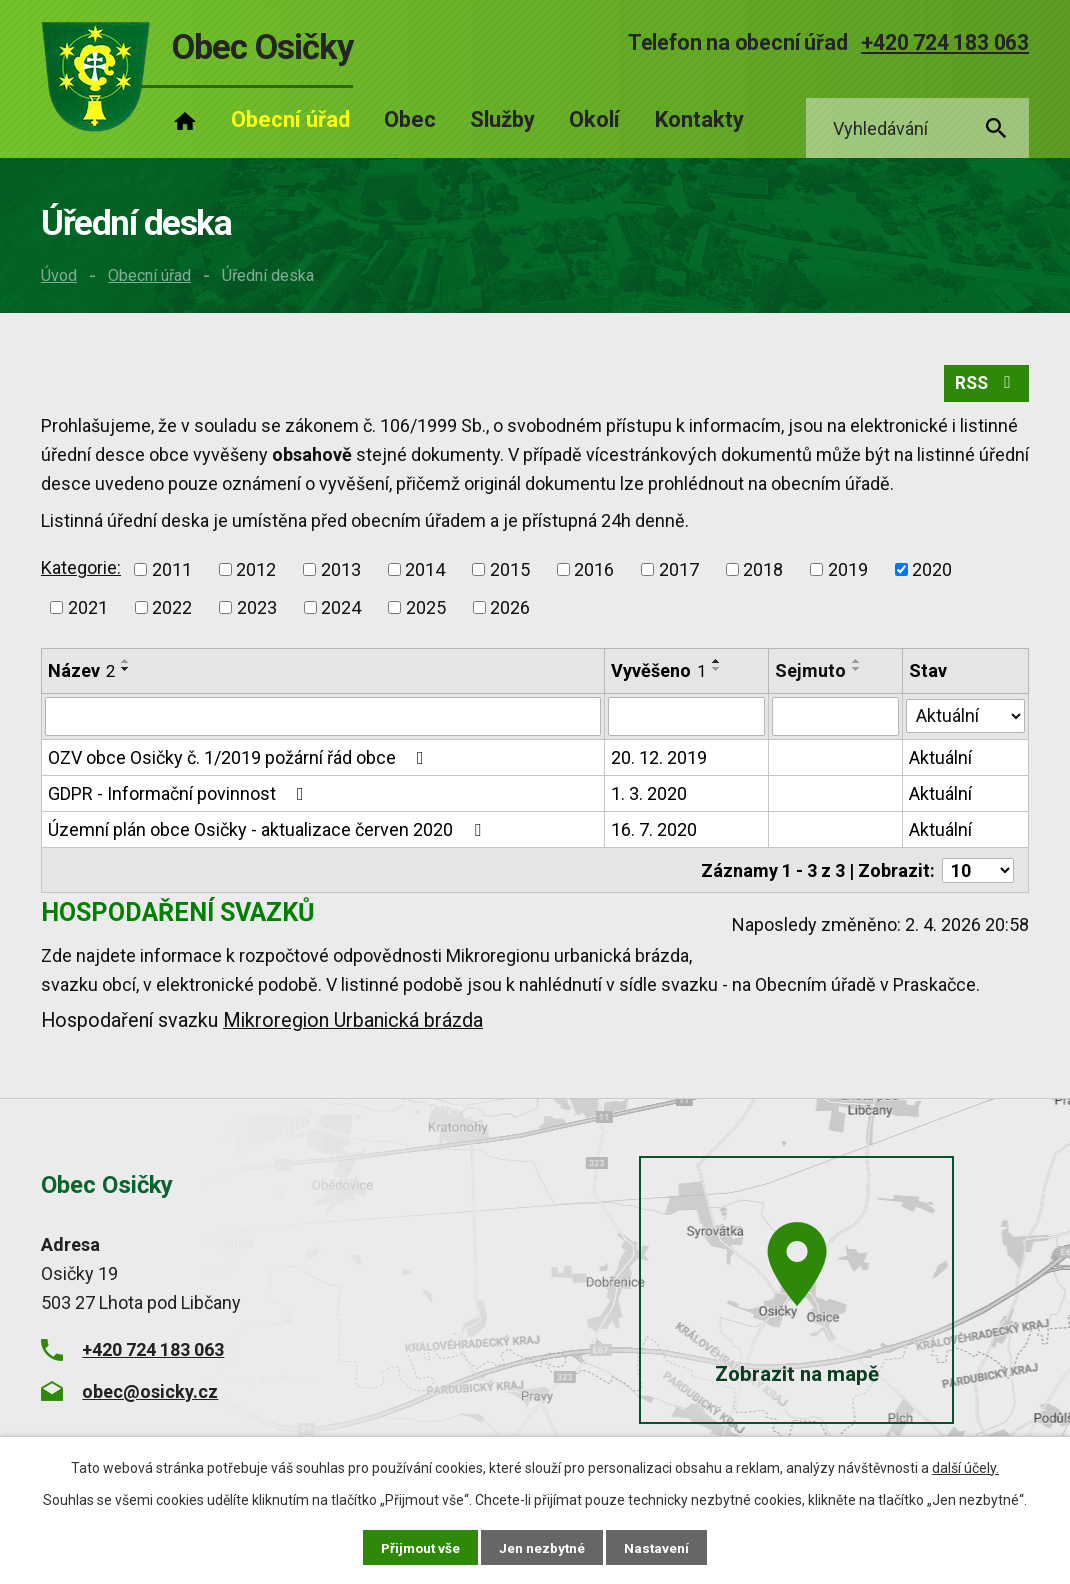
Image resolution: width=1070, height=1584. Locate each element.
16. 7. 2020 (654, 832)
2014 (425, 572)
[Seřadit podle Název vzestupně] (126, 664)
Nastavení (659, 1547)
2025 (426, 610)
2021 (88, 610)
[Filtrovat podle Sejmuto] (835, 720)
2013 (341, 572)
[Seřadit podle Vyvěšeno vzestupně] (717, 664)
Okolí (594, 119)
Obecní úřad (149, 275)
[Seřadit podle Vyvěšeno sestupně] (717, 672)
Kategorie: (81, 570)
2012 (256, 572)
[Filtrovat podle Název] (323, 720)
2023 (257, 610)
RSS (985, 386)
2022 (172, 610)
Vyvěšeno (658, 673)
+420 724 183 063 (945, 42)
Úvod (59, 275)
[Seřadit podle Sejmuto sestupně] (857, 672)
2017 (679, 572)
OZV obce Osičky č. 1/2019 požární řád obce (240, 760)
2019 (848, 572)
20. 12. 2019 (659, 760)
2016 (594, 572)
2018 (763, 572)
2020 (932, 572)
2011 (172, 572)
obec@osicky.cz (150, 1392)
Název (81, 673)
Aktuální (941, 760)
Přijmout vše (419, 1547)
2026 (510, 610)
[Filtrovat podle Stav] (966, 718)
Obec (410, 119)
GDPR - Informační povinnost (180, 796)
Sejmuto (810, 673)
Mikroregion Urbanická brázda (353, 1022)
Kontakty (699, 119)
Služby (502, 119)
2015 (510, 572)
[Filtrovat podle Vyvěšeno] (686, 720)
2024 (341, 610)
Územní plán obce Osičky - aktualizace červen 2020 (268, 832)
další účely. (965, 1467)
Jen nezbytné (543, 1547)
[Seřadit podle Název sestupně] (126, 672)
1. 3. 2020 (649, 796)
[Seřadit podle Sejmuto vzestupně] (857, 664)
